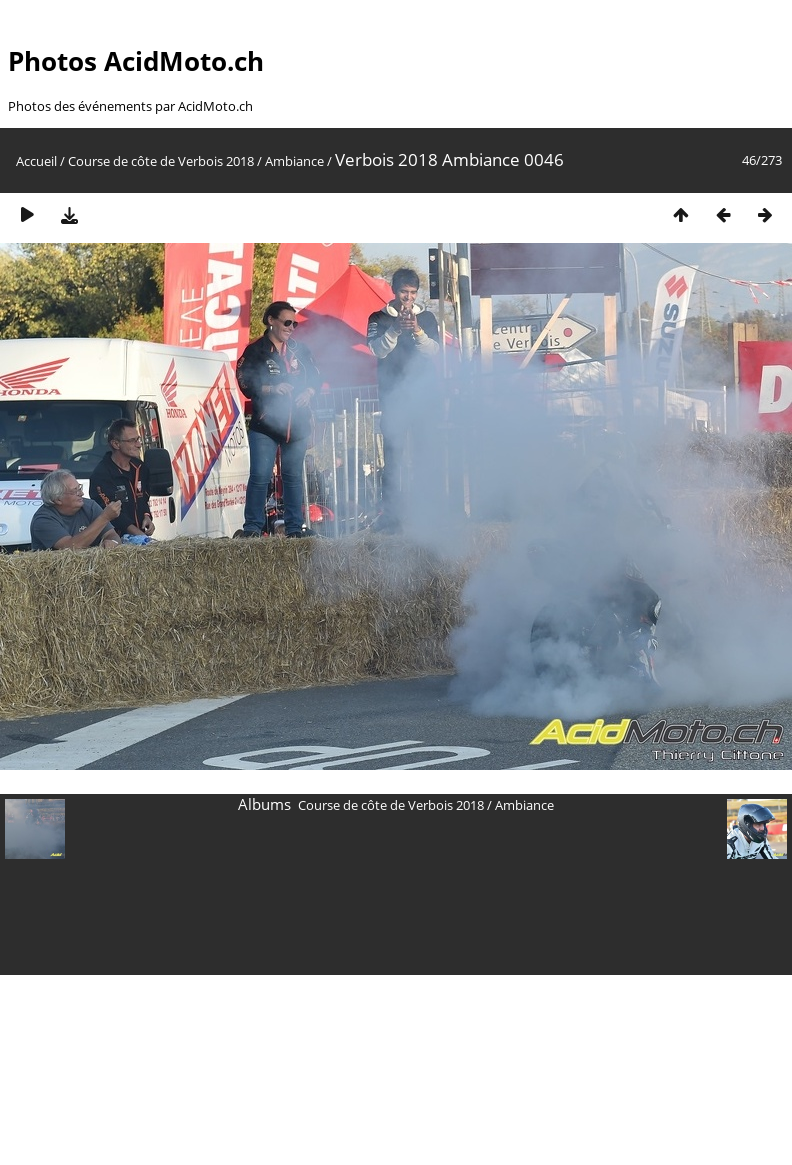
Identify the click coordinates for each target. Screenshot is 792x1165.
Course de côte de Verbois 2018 (161, 161)
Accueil (36, 161)
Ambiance (294, 161)
